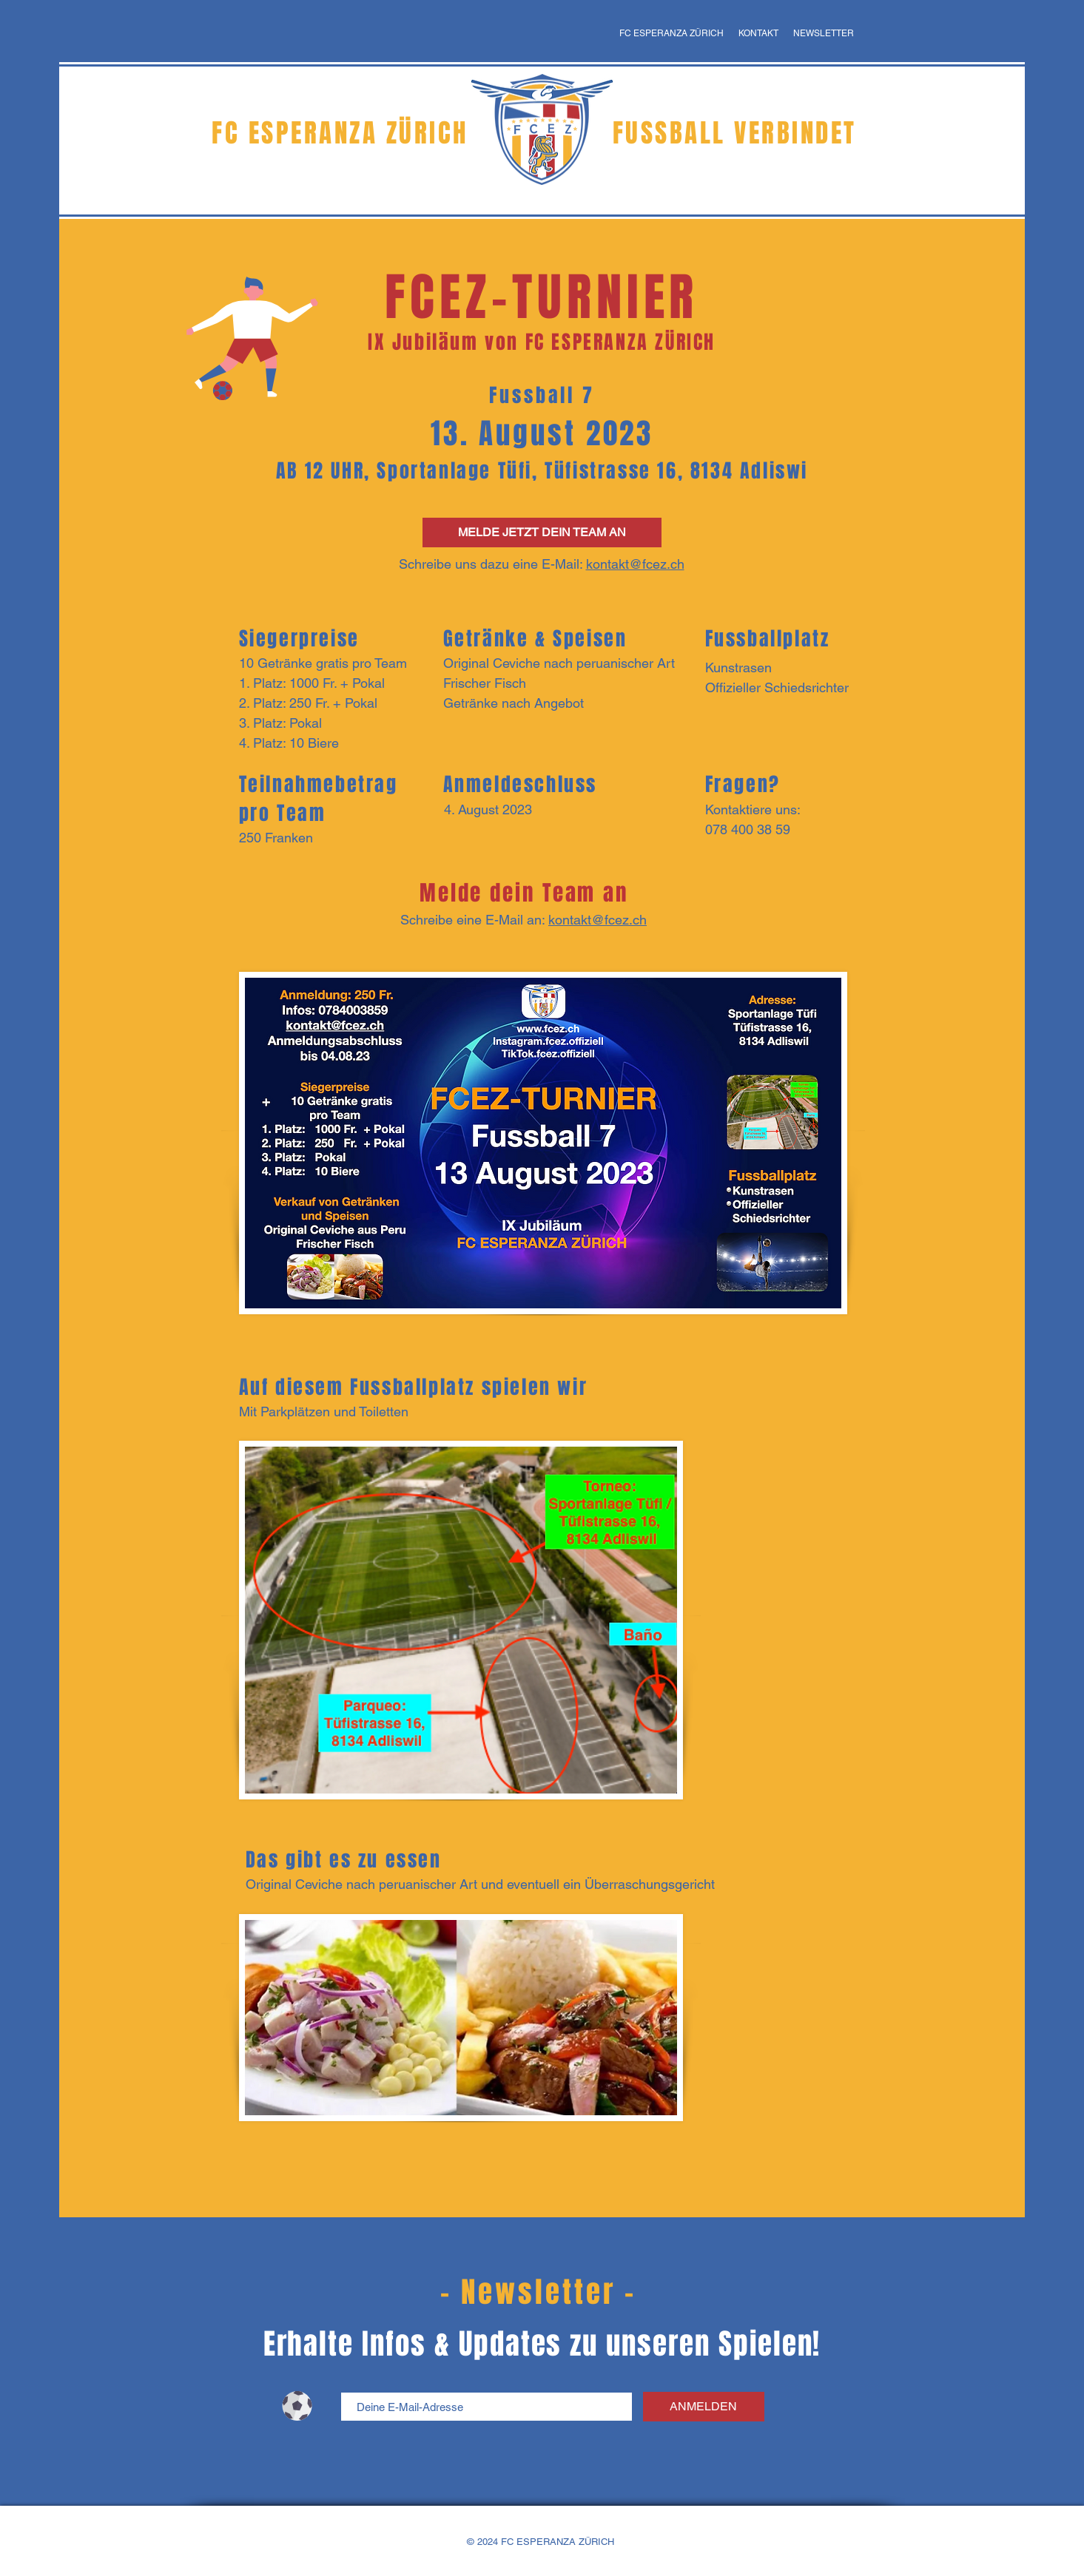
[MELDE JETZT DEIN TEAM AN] (542, 532)
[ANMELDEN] (703, 2406)
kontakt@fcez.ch (635, 564)
